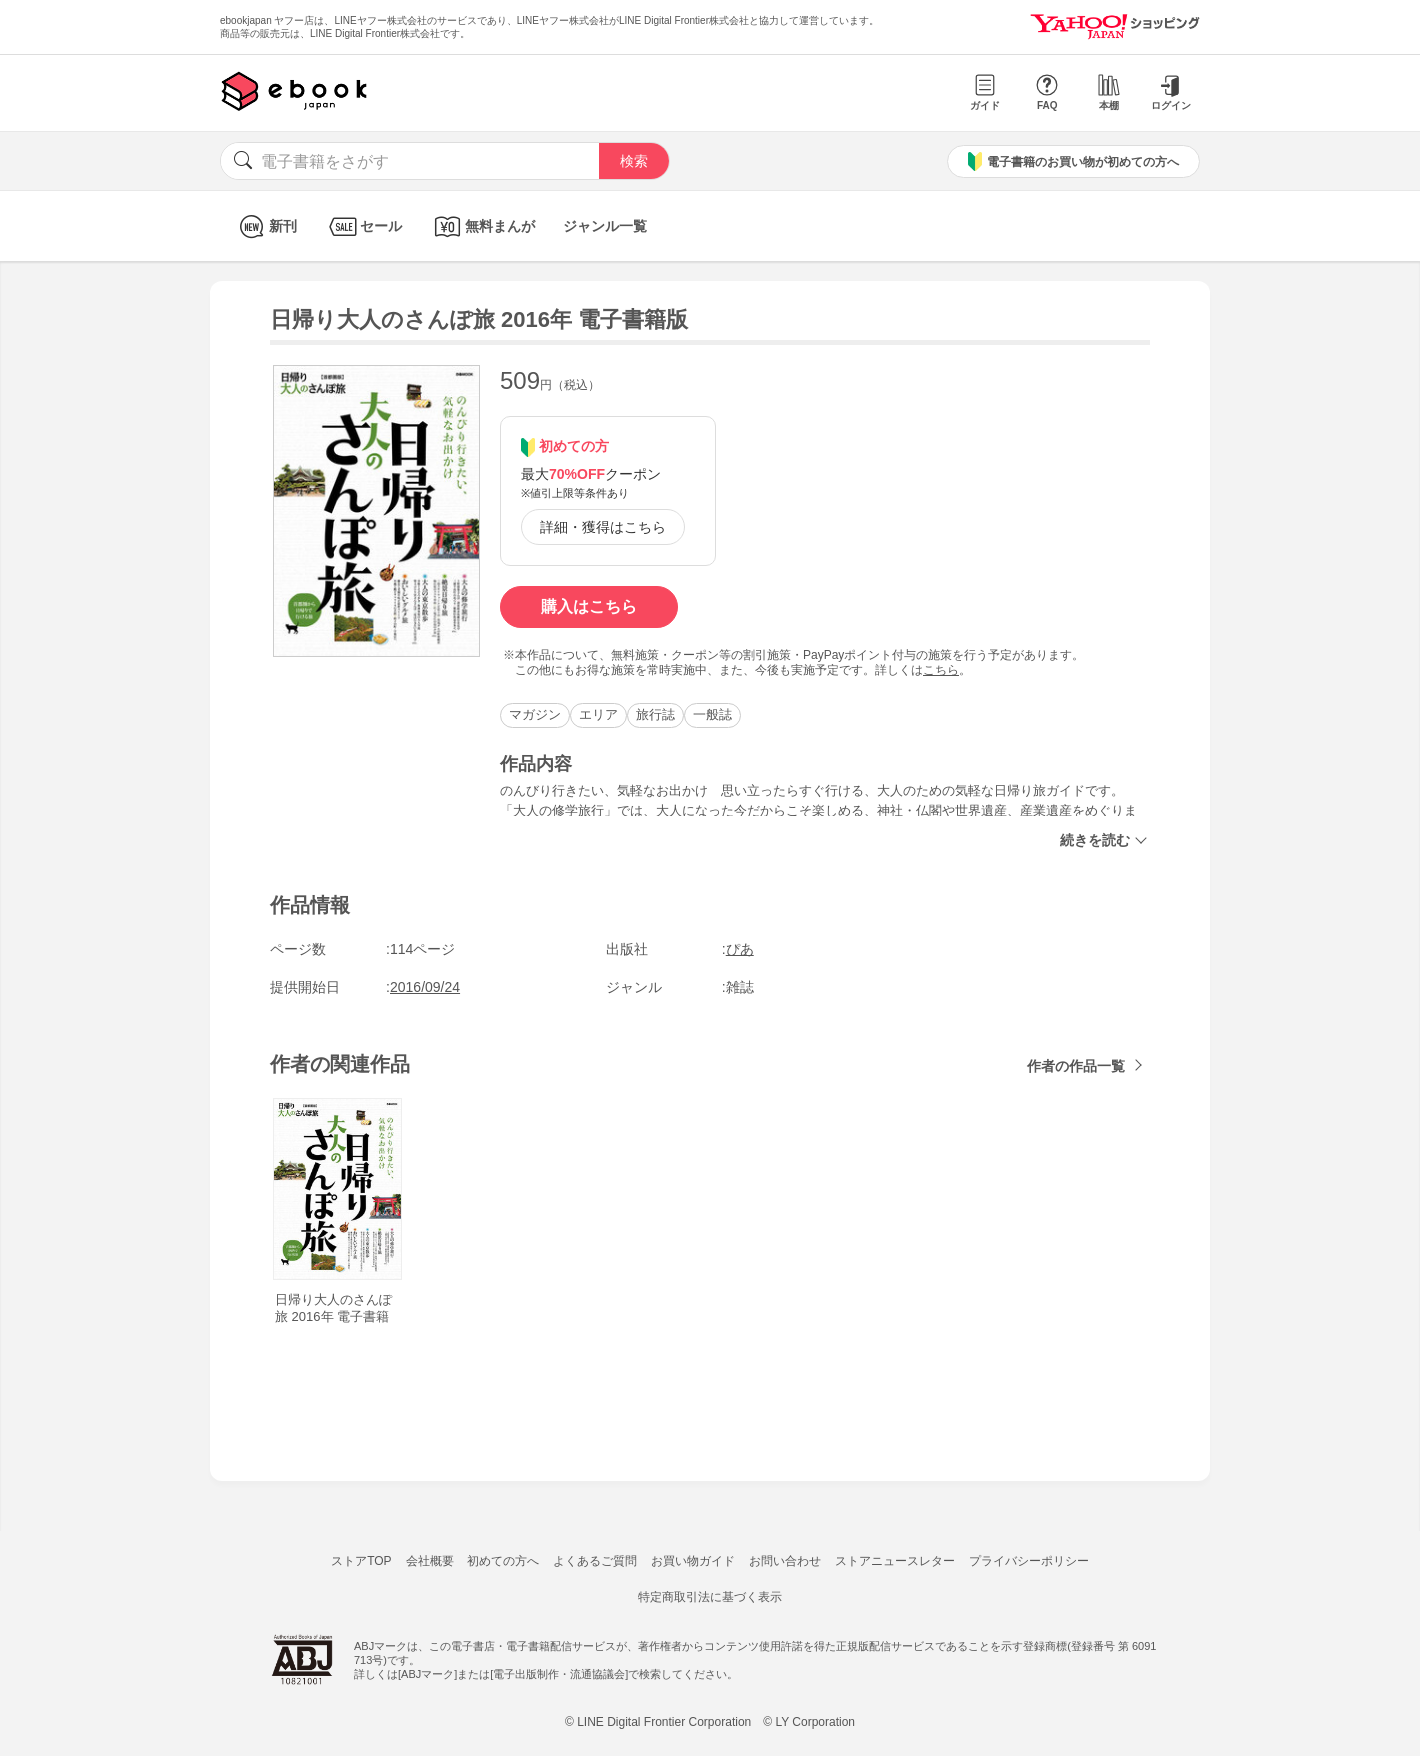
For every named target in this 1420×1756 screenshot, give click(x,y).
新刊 (265, 226)
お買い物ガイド (693, 1561)
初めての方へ (503, 1561)
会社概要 (430, 1561)
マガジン (535, 714)
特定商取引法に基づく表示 (710, 1597)
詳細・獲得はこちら (603, 527)
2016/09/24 (425, 987)
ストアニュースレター (895, 1561)
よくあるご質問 (595, 1561)
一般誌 (712, 714)
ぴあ (740, 949)
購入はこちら (589, 606)
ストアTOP (361, 1561)
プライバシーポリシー (1029, 1561)
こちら (941, 670)
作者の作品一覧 (1076, 1066)
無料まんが (482, 226)
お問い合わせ (785, 1561)
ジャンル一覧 (605, 226)
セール (363, 226)
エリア (598, 714)
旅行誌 (655, 714)
